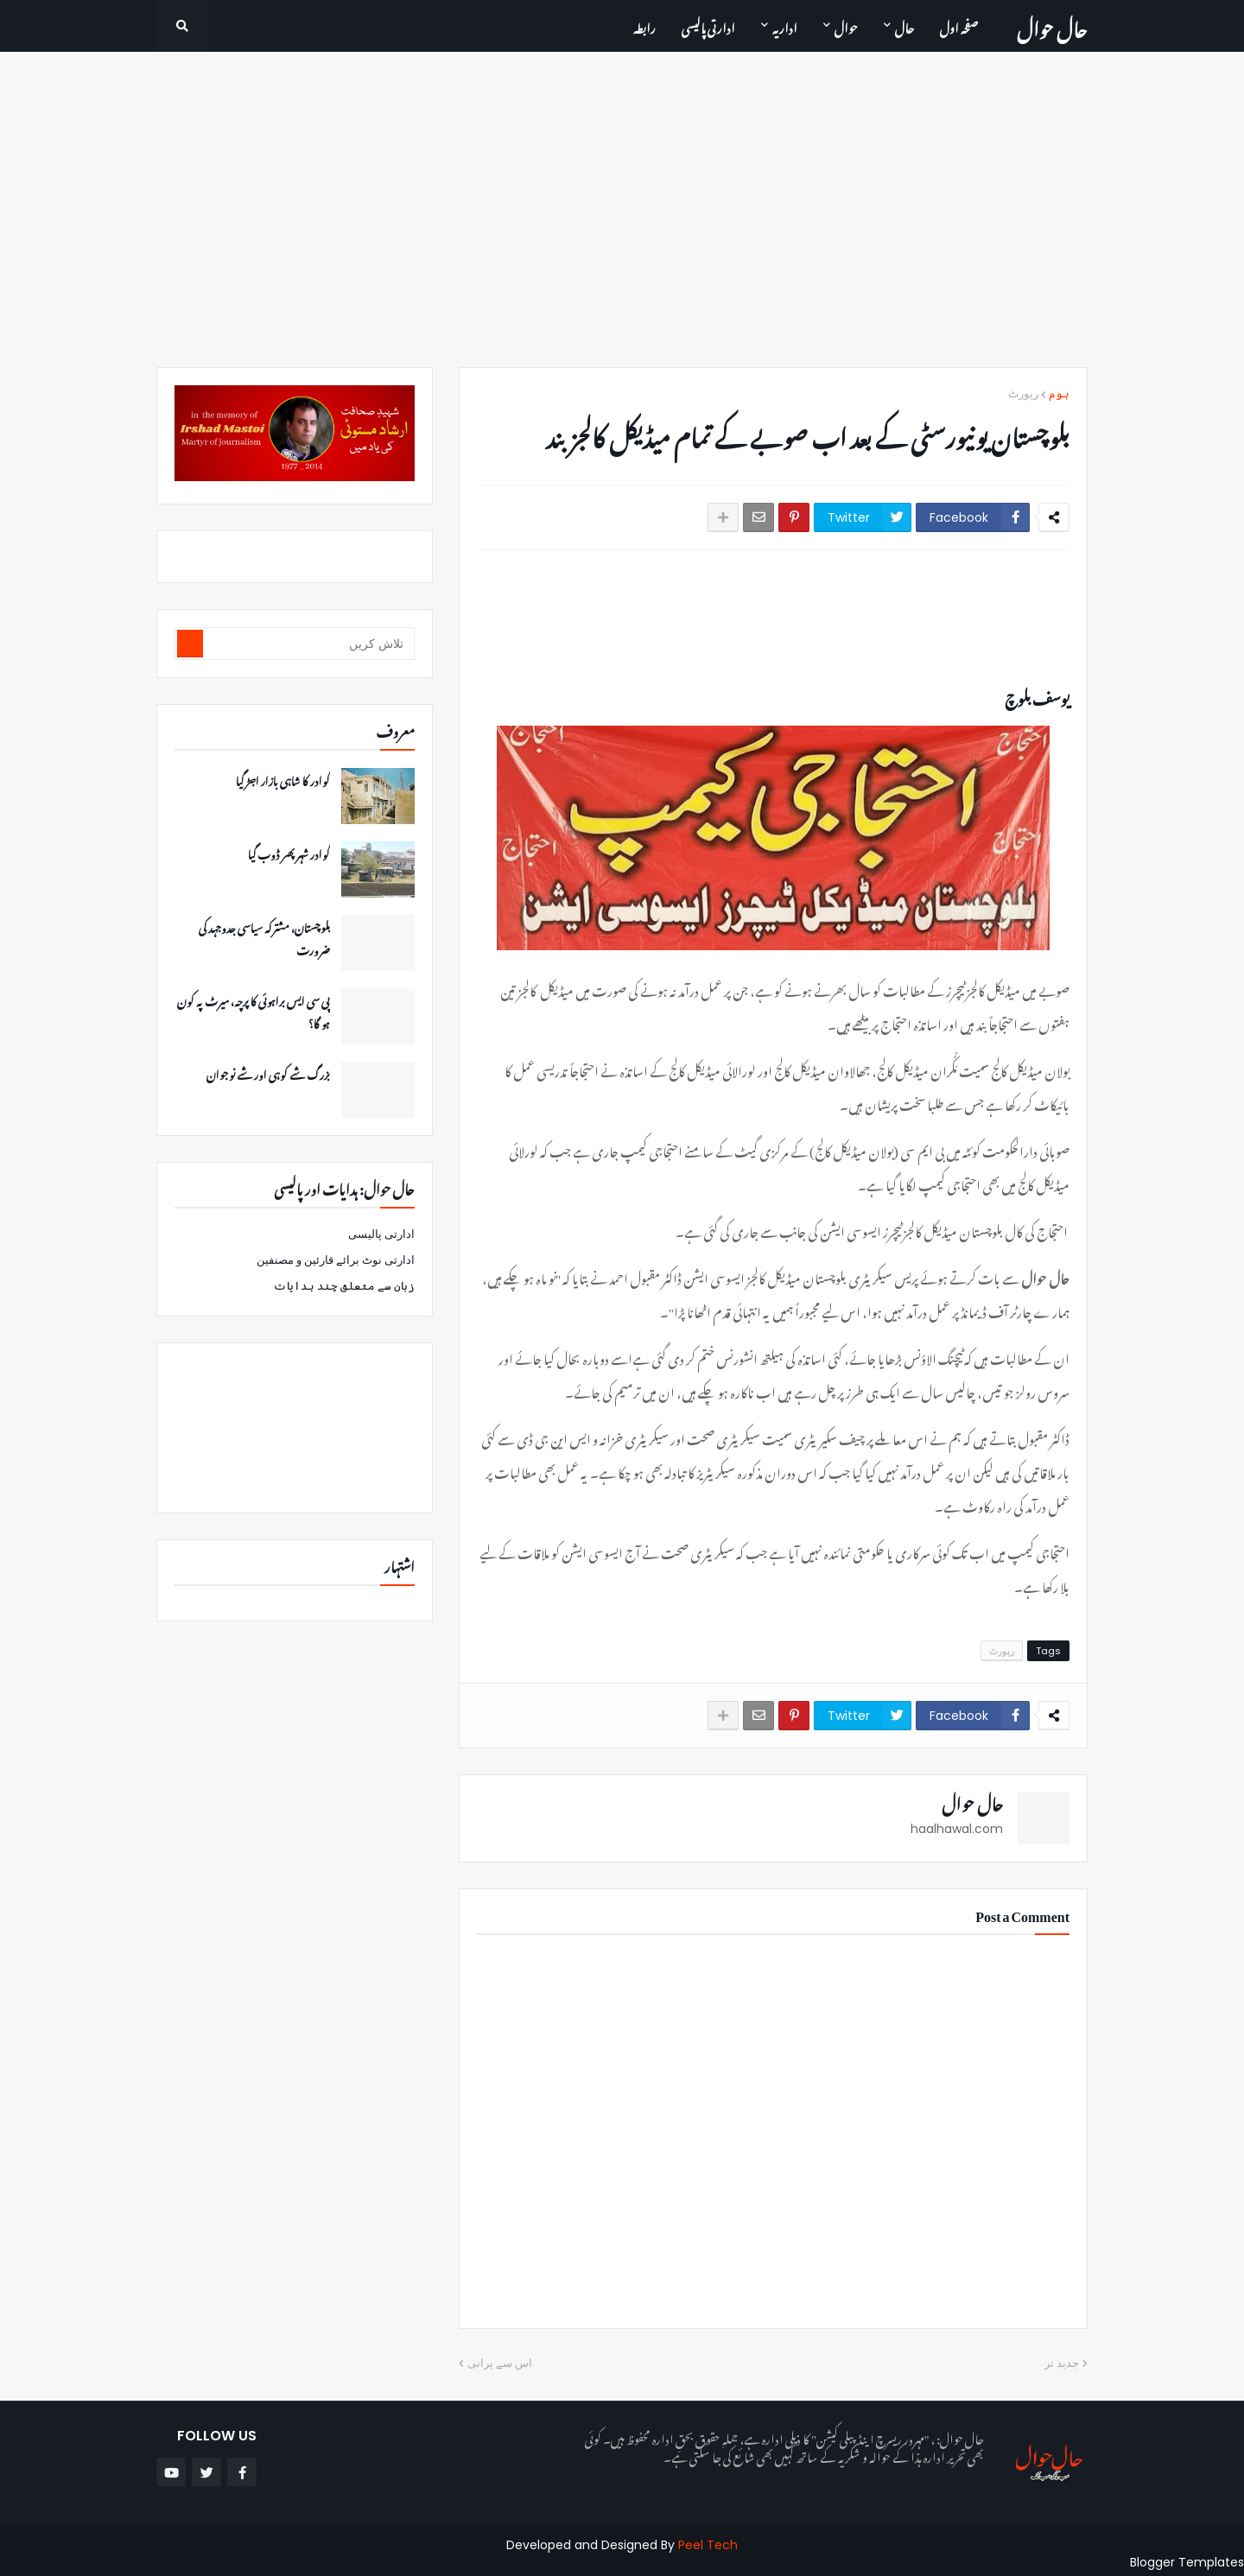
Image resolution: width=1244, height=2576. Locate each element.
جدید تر (1061, 2363)
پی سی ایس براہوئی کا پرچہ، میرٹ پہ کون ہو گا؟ (253, 1010)
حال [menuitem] (904, 25)
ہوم (1059, 393)
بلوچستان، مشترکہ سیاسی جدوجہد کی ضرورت (264, 937)
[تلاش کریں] (307, 643)
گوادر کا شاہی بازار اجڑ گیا (283, 779)
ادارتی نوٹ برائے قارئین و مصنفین (336, 1260)
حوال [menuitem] (846, 25)
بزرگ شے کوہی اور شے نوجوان (268, 1073)
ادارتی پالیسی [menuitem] (708, 25)
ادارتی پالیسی (381, 1234)
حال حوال (1052, 25)
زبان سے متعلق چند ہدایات (344, 1286)
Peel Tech (708, 2545)
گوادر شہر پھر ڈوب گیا (289, 852)
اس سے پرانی (499, 2363)
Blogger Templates (1187, 2562)
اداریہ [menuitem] (784, 25)
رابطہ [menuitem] (644, 25)
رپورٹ (1023, 393)
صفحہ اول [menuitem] (959, 25)
